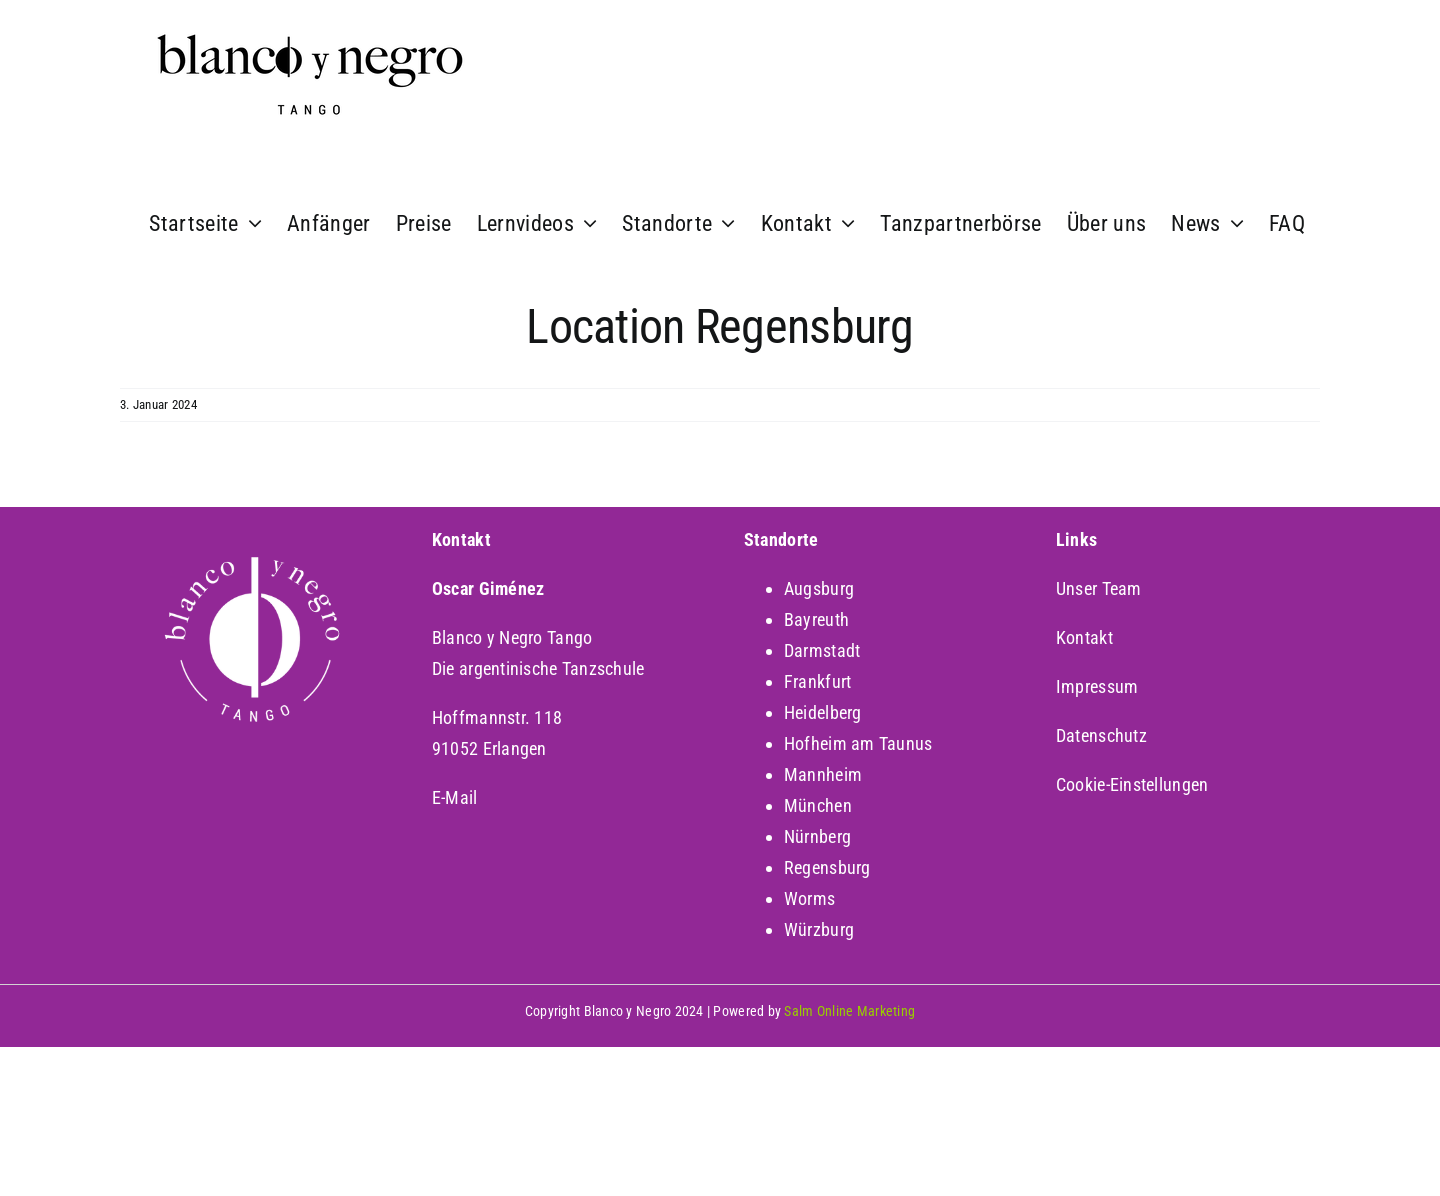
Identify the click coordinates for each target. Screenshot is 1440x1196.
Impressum (1097, 686)
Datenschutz (1101, 735)
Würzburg (819, 929)
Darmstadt (822, 650)
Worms (809, 898)
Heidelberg (823, 712)
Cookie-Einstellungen (1132, 784)
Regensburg (827, 867)
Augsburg (819, 588)
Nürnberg (817, 836)
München (818, 805)
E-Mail (455, 797)
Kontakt (1084, 637)
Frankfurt (817, 681)
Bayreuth (816, 619)
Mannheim (823, 774)
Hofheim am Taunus (858, 743)
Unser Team (1099, 588)
